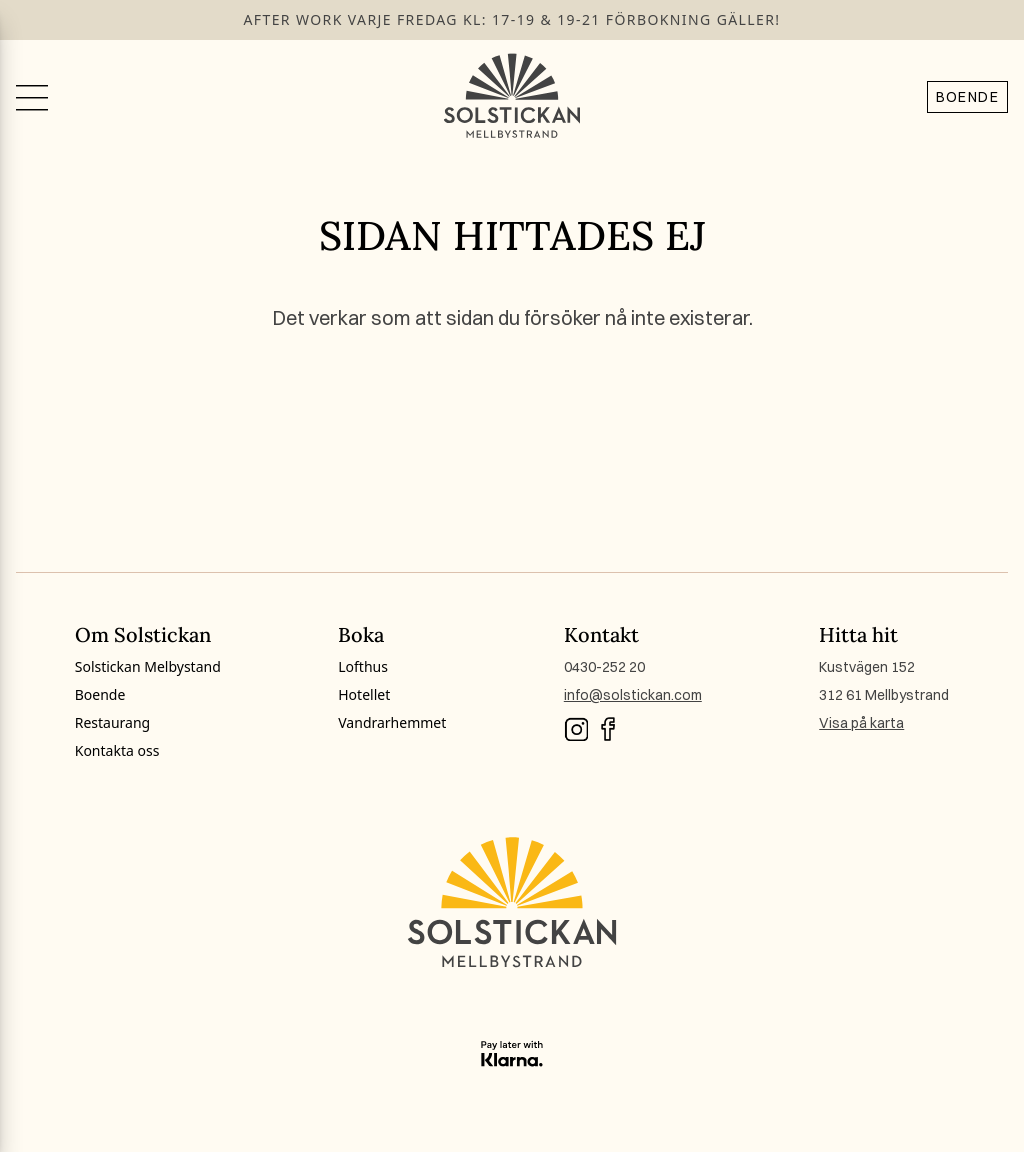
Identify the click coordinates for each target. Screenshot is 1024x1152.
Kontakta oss (117, 750)
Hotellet (364, 694)
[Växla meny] (32, 96)
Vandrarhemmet (392, 722)
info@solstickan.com (633, 695)
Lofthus (363, 666)
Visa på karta (861, 723)
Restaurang (113, 722)
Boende (967, 97)
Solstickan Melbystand (148, 666)
